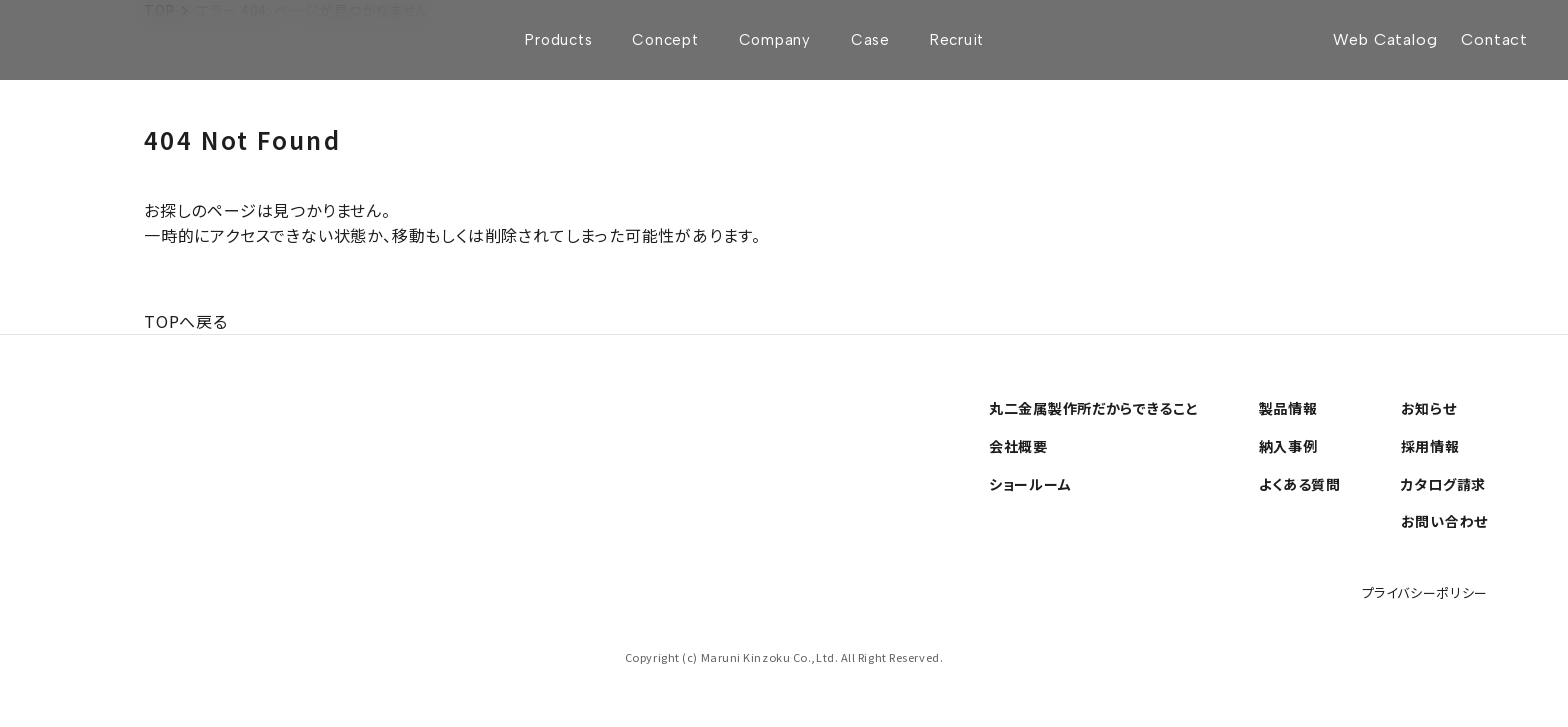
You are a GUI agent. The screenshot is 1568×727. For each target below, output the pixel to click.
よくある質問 (1300, 484)
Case (870, 40)
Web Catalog (1385, 39)
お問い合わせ (1444, 521)
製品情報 (1288, 408)
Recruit (957, 40)
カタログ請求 (1443, 484)
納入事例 (1288, 446)
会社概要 (1018, 446)
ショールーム (1030, 484)
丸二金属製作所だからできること (1094, 408)
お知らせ (1429, 408)
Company (775, 40)
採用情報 (1430, 446)
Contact (1494, 39)
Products (558, 40)
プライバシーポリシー (1425, 592)
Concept (665, 40)
